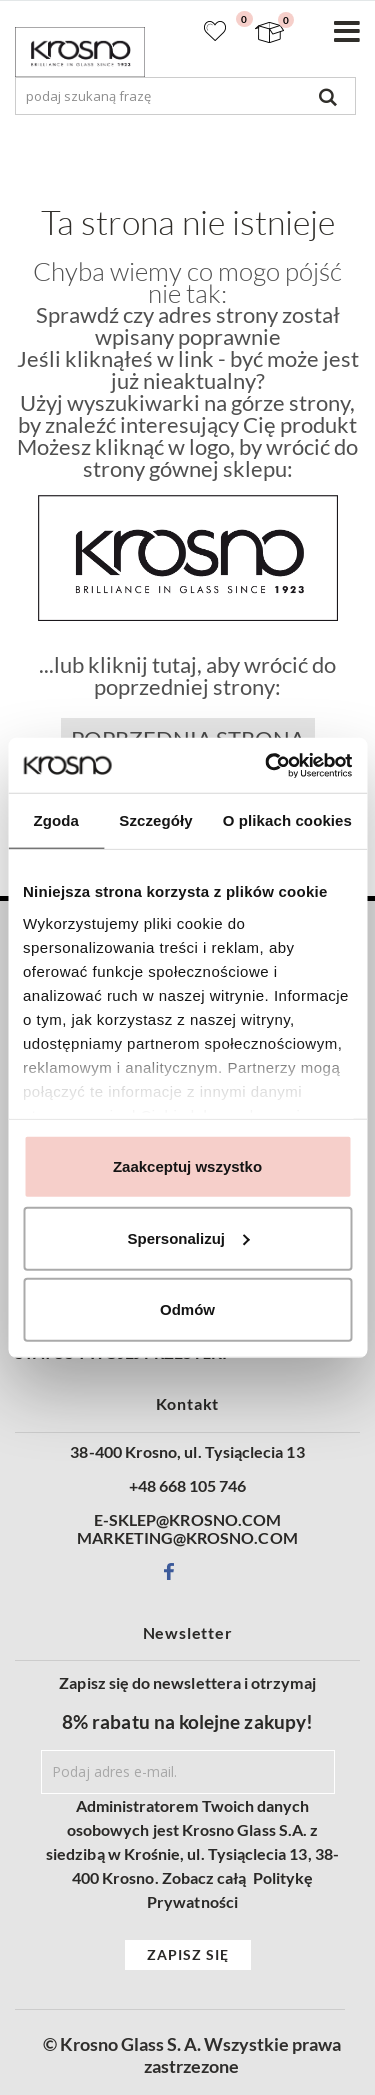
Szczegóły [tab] (155, 820)
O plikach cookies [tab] (287, 820)
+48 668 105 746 (188, 1486)
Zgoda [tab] (56, 820)
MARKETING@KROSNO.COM (187, 1538)
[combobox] (185, 96)
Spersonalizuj (188, 1237)
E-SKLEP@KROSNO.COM (187, 1520)
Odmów (187, 1309)
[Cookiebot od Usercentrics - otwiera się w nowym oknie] (267, 765)
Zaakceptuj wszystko (187, 1166)
